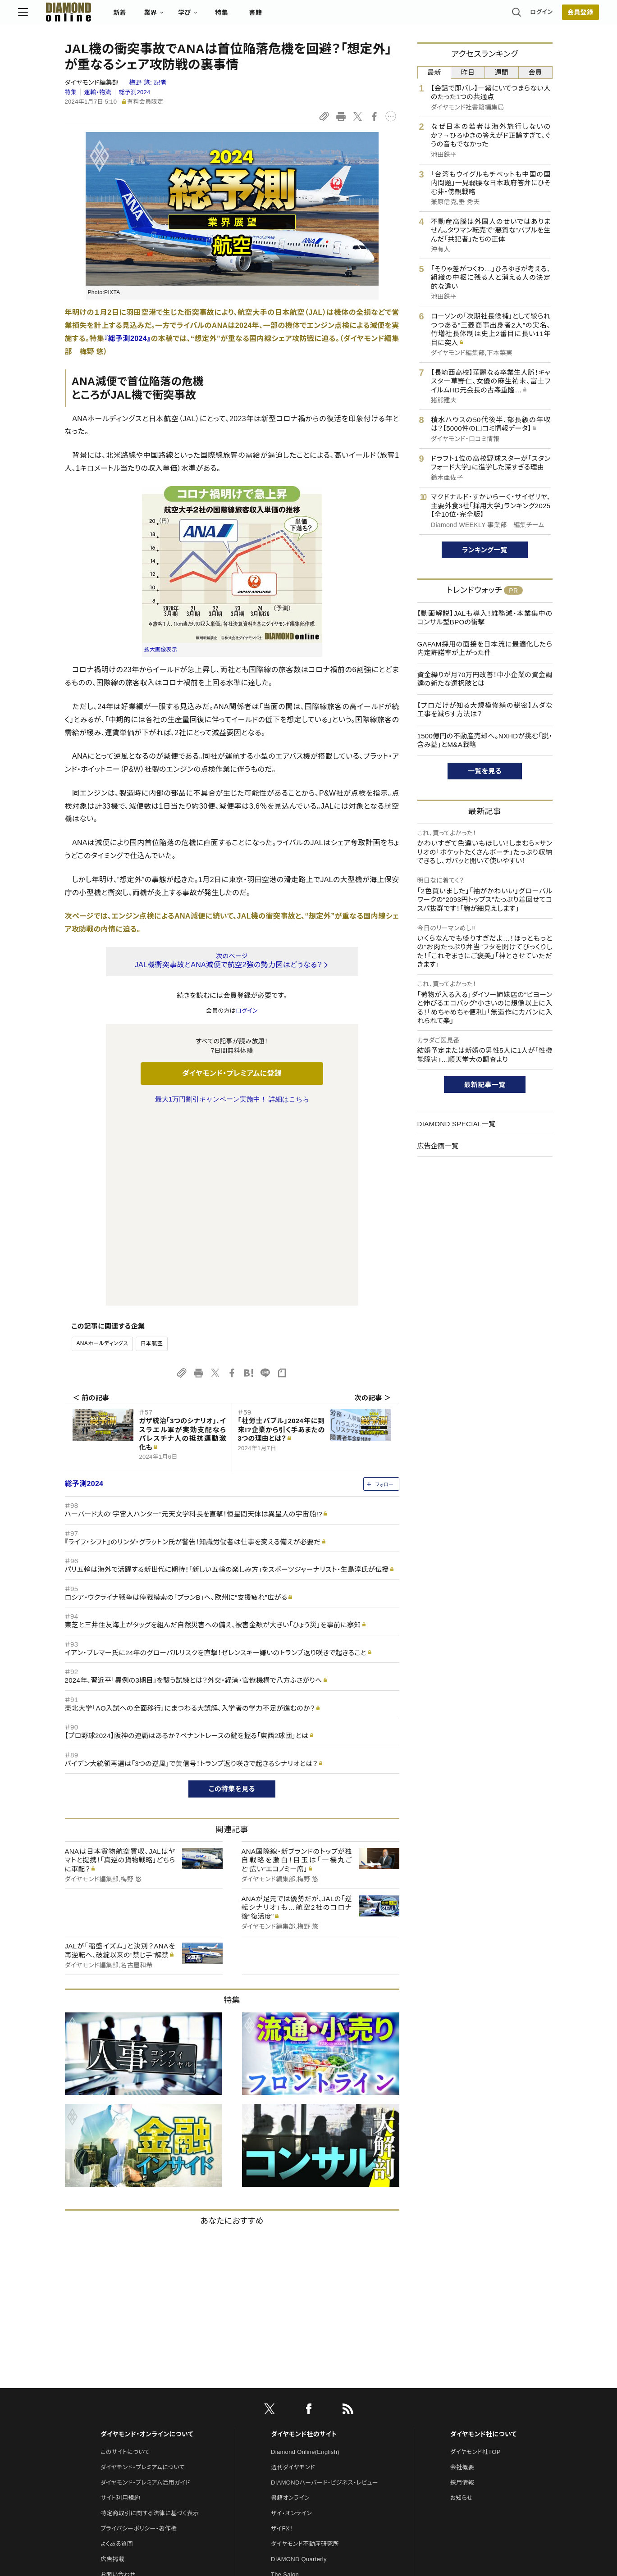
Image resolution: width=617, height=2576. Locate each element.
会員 (535, 72)
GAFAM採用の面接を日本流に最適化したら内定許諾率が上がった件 (485, 648)
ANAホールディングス (102, 1154)
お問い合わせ (118, 2385)
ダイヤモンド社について (483, 2244)
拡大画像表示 (161, 649)
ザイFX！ (282, 2339)
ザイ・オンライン (291, 2324)
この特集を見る (232, 1599)
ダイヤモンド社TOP (475, 2262)
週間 (502, 72)
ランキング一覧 (484, 550)
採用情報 (462, 2293)
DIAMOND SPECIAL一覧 (456, 1124)
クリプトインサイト (294, 2415)
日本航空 (152, 1154)
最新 (434, 72)
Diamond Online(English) (305, 2262)
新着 (166, 16)
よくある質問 (117, 2354)
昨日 (468, 72)
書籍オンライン (290, 2308)
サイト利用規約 (120, 2308)
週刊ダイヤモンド (293, 2278)
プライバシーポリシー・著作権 (139, 2339)
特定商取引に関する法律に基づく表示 (150, 2324)
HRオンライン (288, 2400)
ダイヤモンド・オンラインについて (147, 2244)
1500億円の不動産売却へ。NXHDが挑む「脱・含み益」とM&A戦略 (485, 740)
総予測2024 (134, 92)
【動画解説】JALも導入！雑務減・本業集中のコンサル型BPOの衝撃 (485, 618)
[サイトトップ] (106, 15)
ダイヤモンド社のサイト (304, 2244)
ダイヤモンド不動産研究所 (305, 2354)
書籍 (302, 16)
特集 (267, 16)
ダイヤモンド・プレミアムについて (143, 2278)
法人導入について (124, 2400)
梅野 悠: (148, 82)
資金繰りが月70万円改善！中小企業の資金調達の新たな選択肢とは (485, 679)
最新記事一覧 (485, 1084)
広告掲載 (112, 2370)
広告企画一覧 (438, 1146)
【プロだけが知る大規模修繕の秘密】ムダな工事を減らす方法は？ (485, 709)
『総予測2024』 (127, 338)
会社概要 (462, 2278)
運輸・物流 (97, 92)
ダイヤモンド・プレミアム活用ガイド (145, 2293)
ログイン (495, 15)
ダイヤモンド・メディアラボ (304, 2446)
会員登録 (534, 15)
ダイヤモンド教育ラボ (298, 2431)
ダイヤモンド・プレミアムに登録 (232, 1073)
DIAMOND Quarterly (299, 2370)
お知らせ (461, 2308)
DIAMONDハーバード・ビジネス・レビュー (324, 2293)
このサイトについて (125, 2262)
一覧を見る (485, 771)
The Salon (285, 2385)
